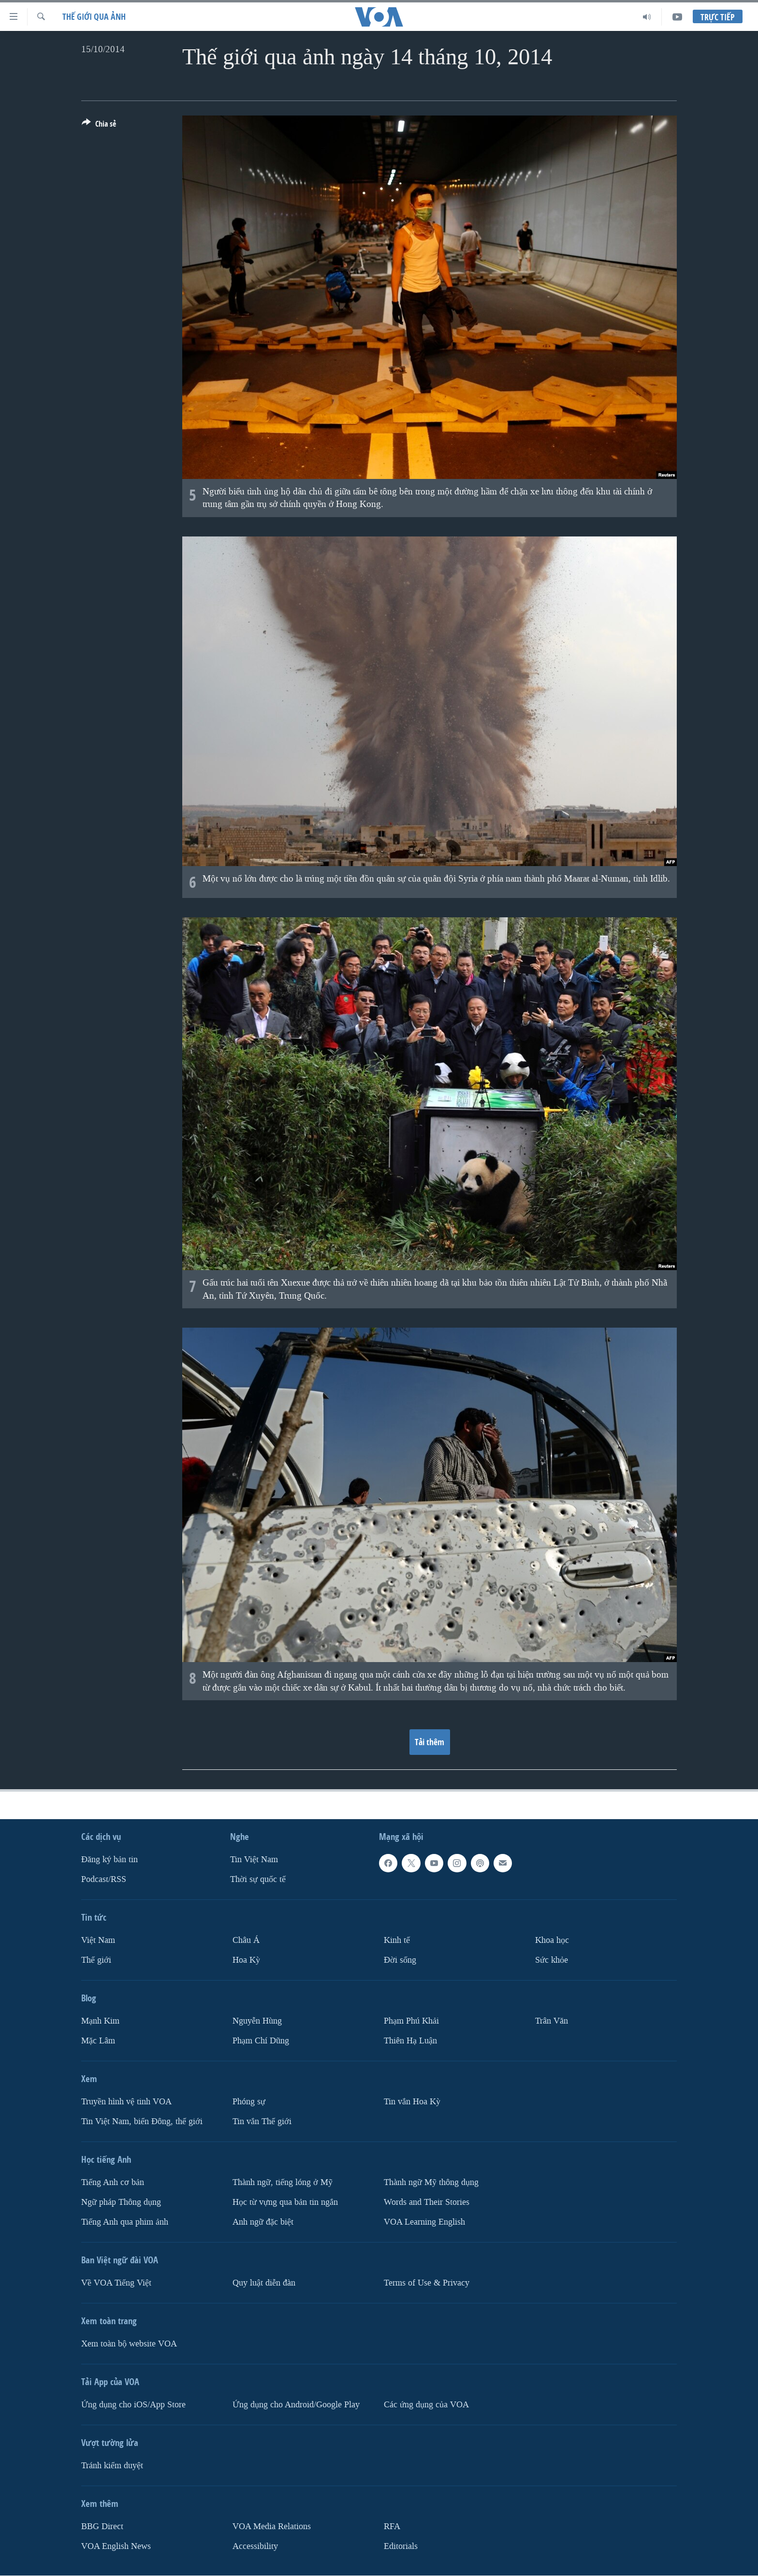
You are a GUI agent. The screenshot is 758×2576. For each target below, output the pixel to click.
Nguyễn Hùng (257, 2020)
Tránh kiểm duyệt (112, 2465)
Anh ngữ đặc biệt (263, 2222)
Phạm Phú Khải (411, 2020)
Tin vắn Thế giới (262, 2121)
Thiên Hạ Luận (410, 2040)
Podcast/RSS (103, 1879)
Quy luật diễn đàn (264, 2282)
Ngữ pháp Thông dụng (121, 2202)
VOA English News (116, 2546)
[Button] (99, 126)
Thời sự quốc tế (258, 1879)
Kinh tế (397, 1940)
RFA (392, 2526)
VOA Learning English (424, 2222)
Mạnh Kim (100, 2020)
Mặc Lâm (98, 2040)
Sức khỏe (551, 1960)
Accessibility (255, 2546)
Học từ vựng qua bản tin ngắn (285, 2202)
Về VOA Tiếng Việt (116, 2282)
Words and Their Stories (426, 2202)
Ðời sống (400, 1960)
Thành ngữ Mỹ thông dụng (431, 2182)
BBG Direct (102, 2526)
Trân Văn (551, 2020)
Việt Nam (98, 1940)
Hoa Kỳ (246, 1960)
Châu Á (246, 1940)
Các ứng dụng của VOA (426, 2404)
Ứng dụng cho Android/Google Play (296, 2404)
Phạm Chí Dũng (261, 2040)
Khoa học (552, 1940)
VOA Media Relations (272, 2526)
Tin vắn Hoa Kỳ (412, 2101)
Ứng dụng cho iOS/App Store (133, 2404)
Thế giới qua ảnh (94, 17)
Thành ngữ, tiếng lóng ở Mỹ (283, 2182)
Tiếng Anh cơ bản (112, 2182)
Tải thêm (429, 1742)
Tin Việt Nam (254, 1859)
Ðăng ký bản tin (109, 1859)
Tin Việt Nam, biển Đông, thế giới (142, 2121)
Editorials (401, 2546)
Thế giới (96, 1960)
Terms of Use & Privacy (426, 2282)
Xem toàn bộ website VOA (129, 2343)
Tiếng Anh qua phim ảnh (124, 2222)
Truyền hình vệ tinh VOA (126, 2101)
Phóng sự (249, 2101)
